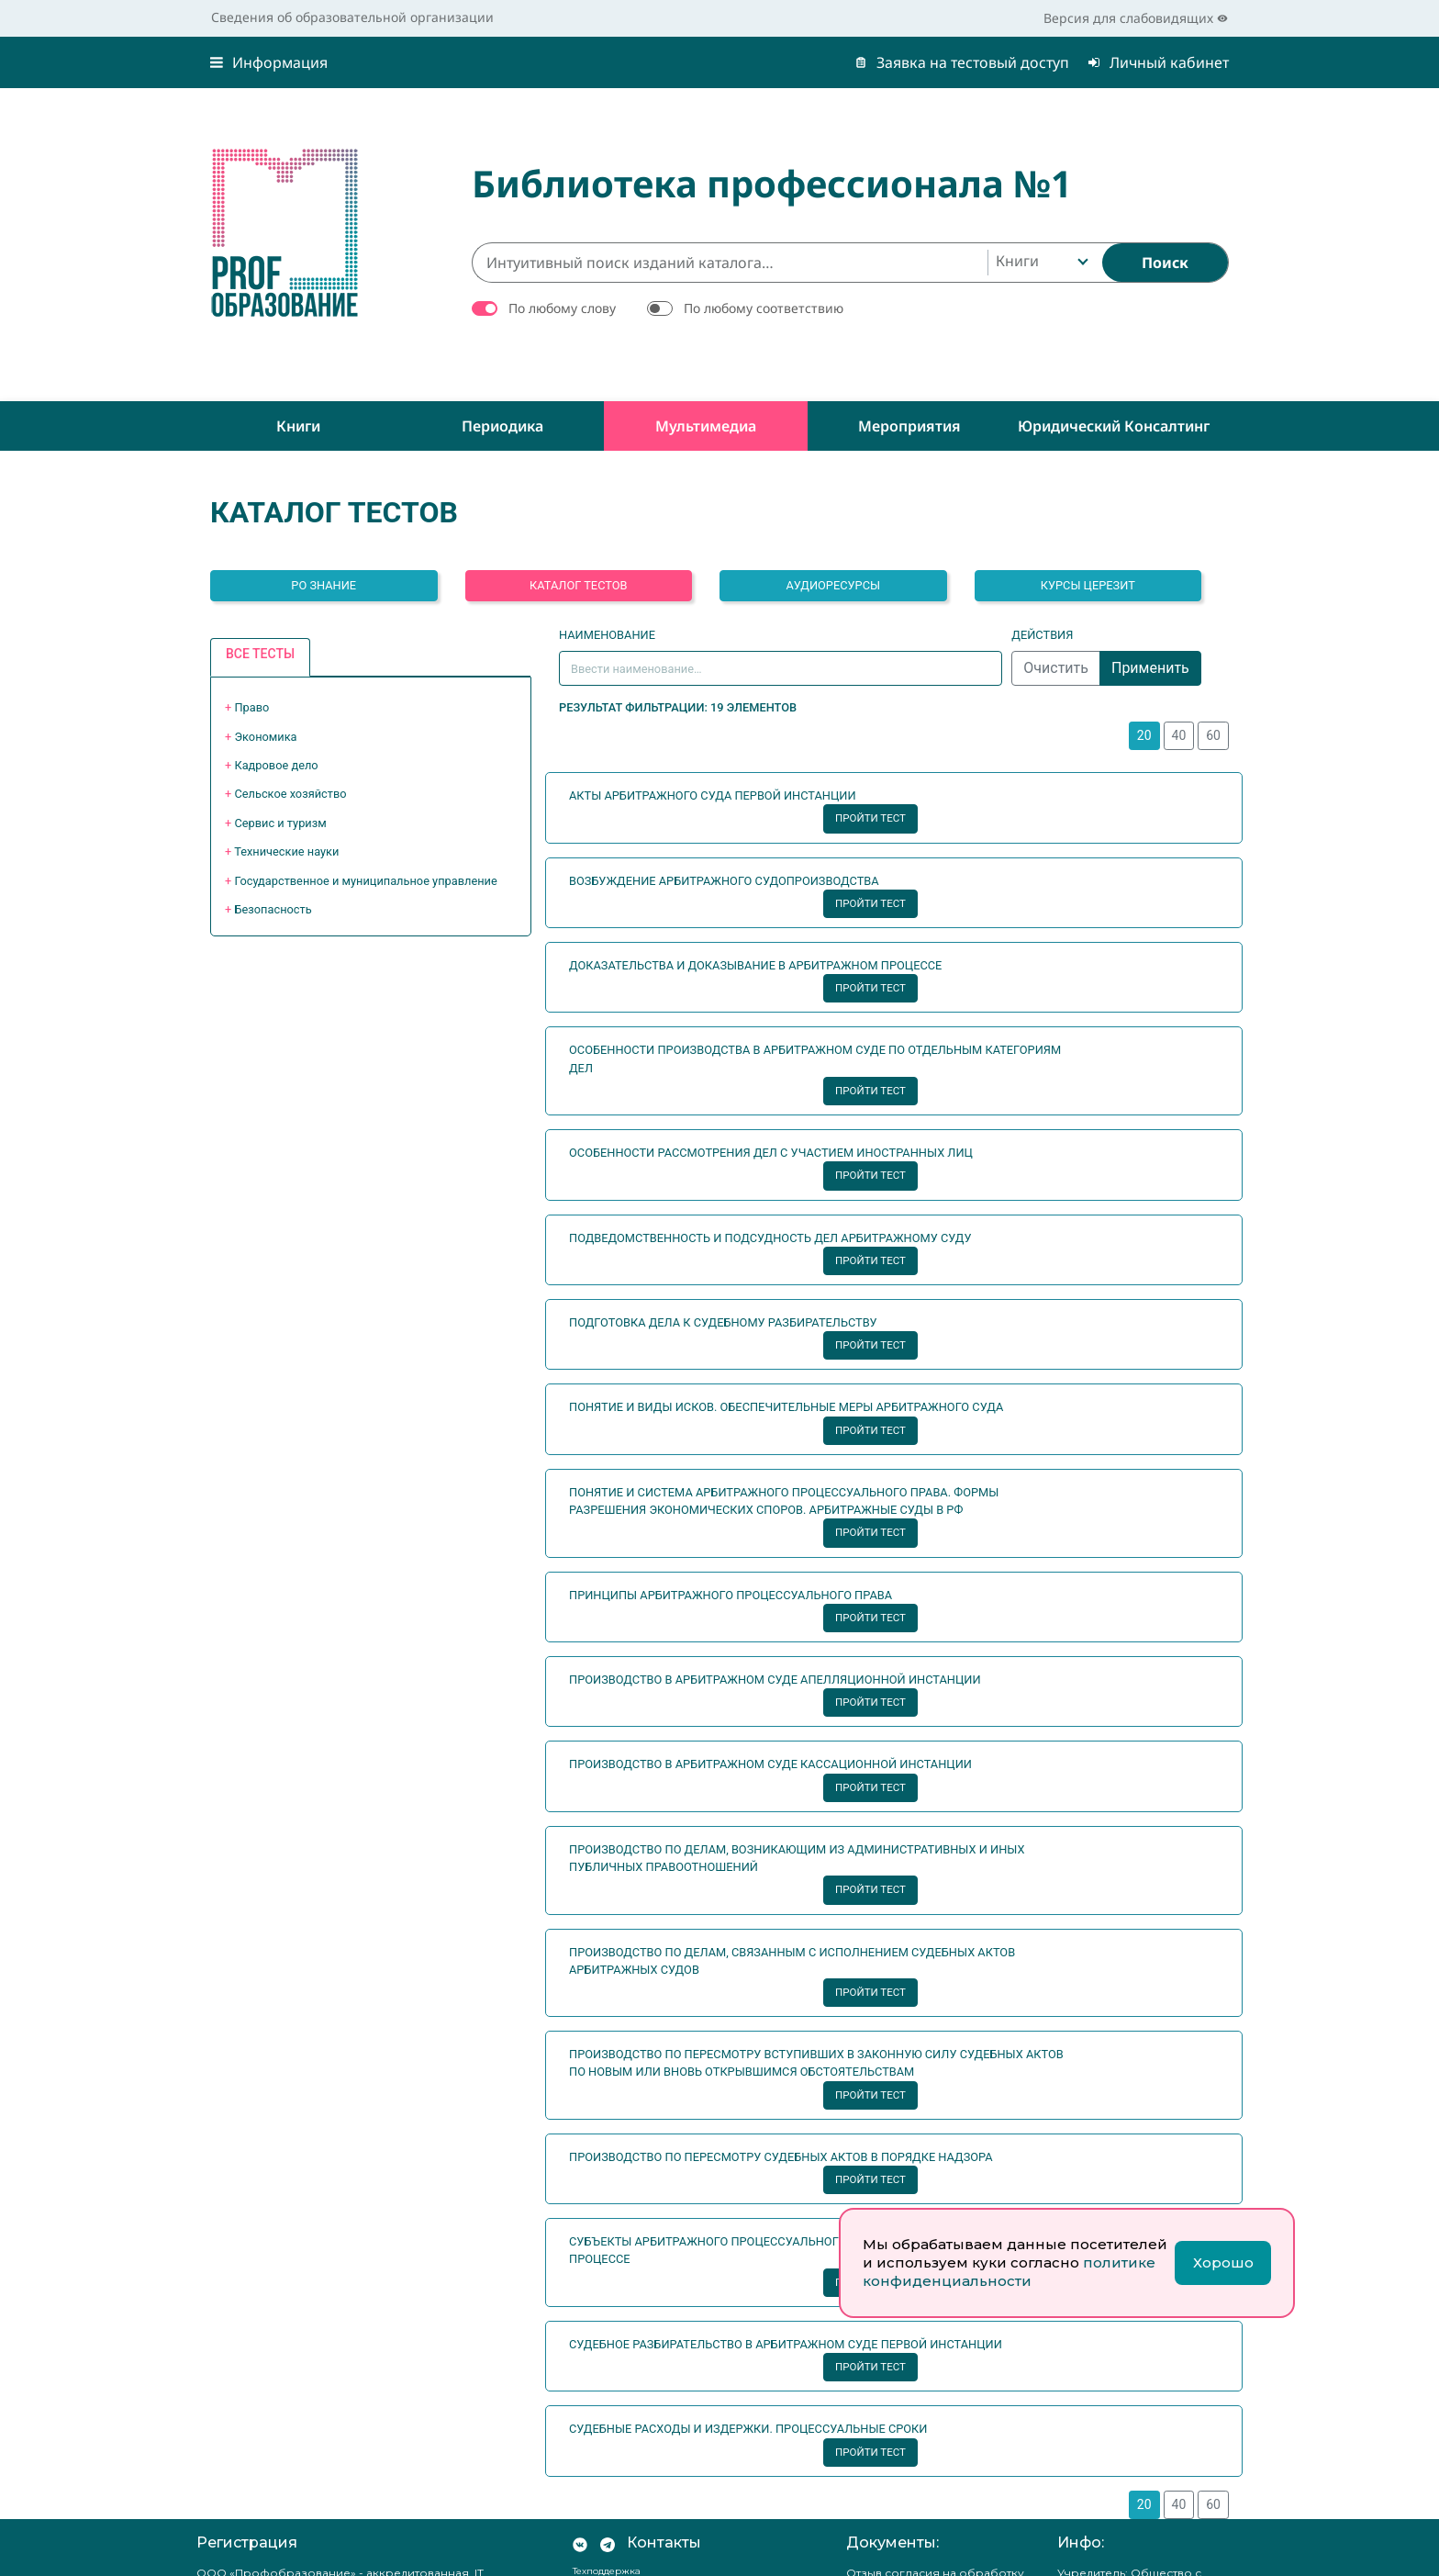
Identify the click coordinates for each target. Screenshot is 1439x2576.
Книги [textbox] (1017, 261)
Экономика (265, 737)
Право (251, 707)
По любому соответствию (763, 308)
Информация (269, 62)
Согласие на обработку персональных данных (916, 2389)
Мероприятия (909, 426)
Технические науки (286, 851)
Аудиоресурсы (833, 585)
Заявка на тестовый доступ (961, 62)
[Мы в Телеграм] (607, 2189)
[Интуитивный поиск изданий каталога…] (729, 262)
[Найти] (1165, 262)
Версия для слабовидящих (1135, 18)
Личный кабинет (1158, 62)
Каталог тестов (579, 585)
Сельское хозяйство (290, 794)
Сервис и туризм (280, 823)
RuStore (604, 2498)
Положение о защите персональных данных (911, 2349)
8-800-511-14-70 (630, 2233)
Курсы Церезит (1088, 585)
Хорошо (1223, 2262)
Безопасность (272, 909)
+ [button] (247, 707)
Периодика (502, 426)
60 (1213, 735)
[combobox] (1040, 262)
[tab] (260, 658)
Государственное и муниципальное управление (365, 881)
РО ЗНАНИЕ (323, 585)
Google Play (618, 2535)
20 (1144, 735)
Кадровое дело (276, 765)
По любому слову (562, 308)
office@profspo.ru (629, 2431)
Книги (298, 426)
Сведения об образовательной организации (352, 17)
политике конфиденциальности (1009, 2272)
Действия (1042, 635)
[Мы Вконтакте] (580, 2189)
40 (1179, 735)
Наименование (607, 635)
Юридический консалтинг (1114, 426)
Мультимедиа (705, 426)
